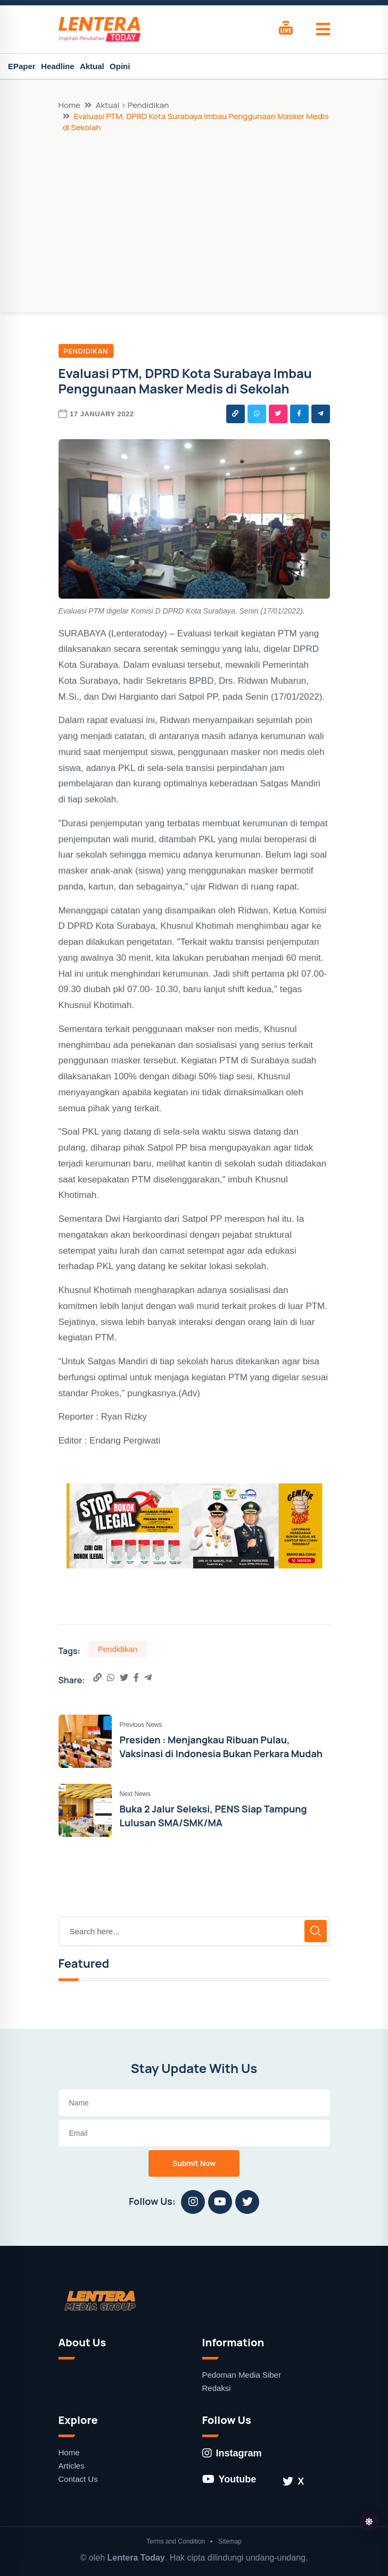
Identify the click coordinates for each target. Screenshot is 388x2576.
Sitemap (230, 2541)
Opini (120, 66)
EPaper (22, 66)
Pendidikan (86, 351)
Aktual (92, 66)
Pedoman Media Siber (241, 2374)
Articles (72, 2465)
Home (69, 105)
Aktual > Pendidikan (132, 105)
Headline (58, 66)
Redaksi (216, 2388)
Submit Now (194, 2163)
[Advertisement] (194, 212)
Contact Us (78, 2478)
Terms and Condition (175, 2541)
